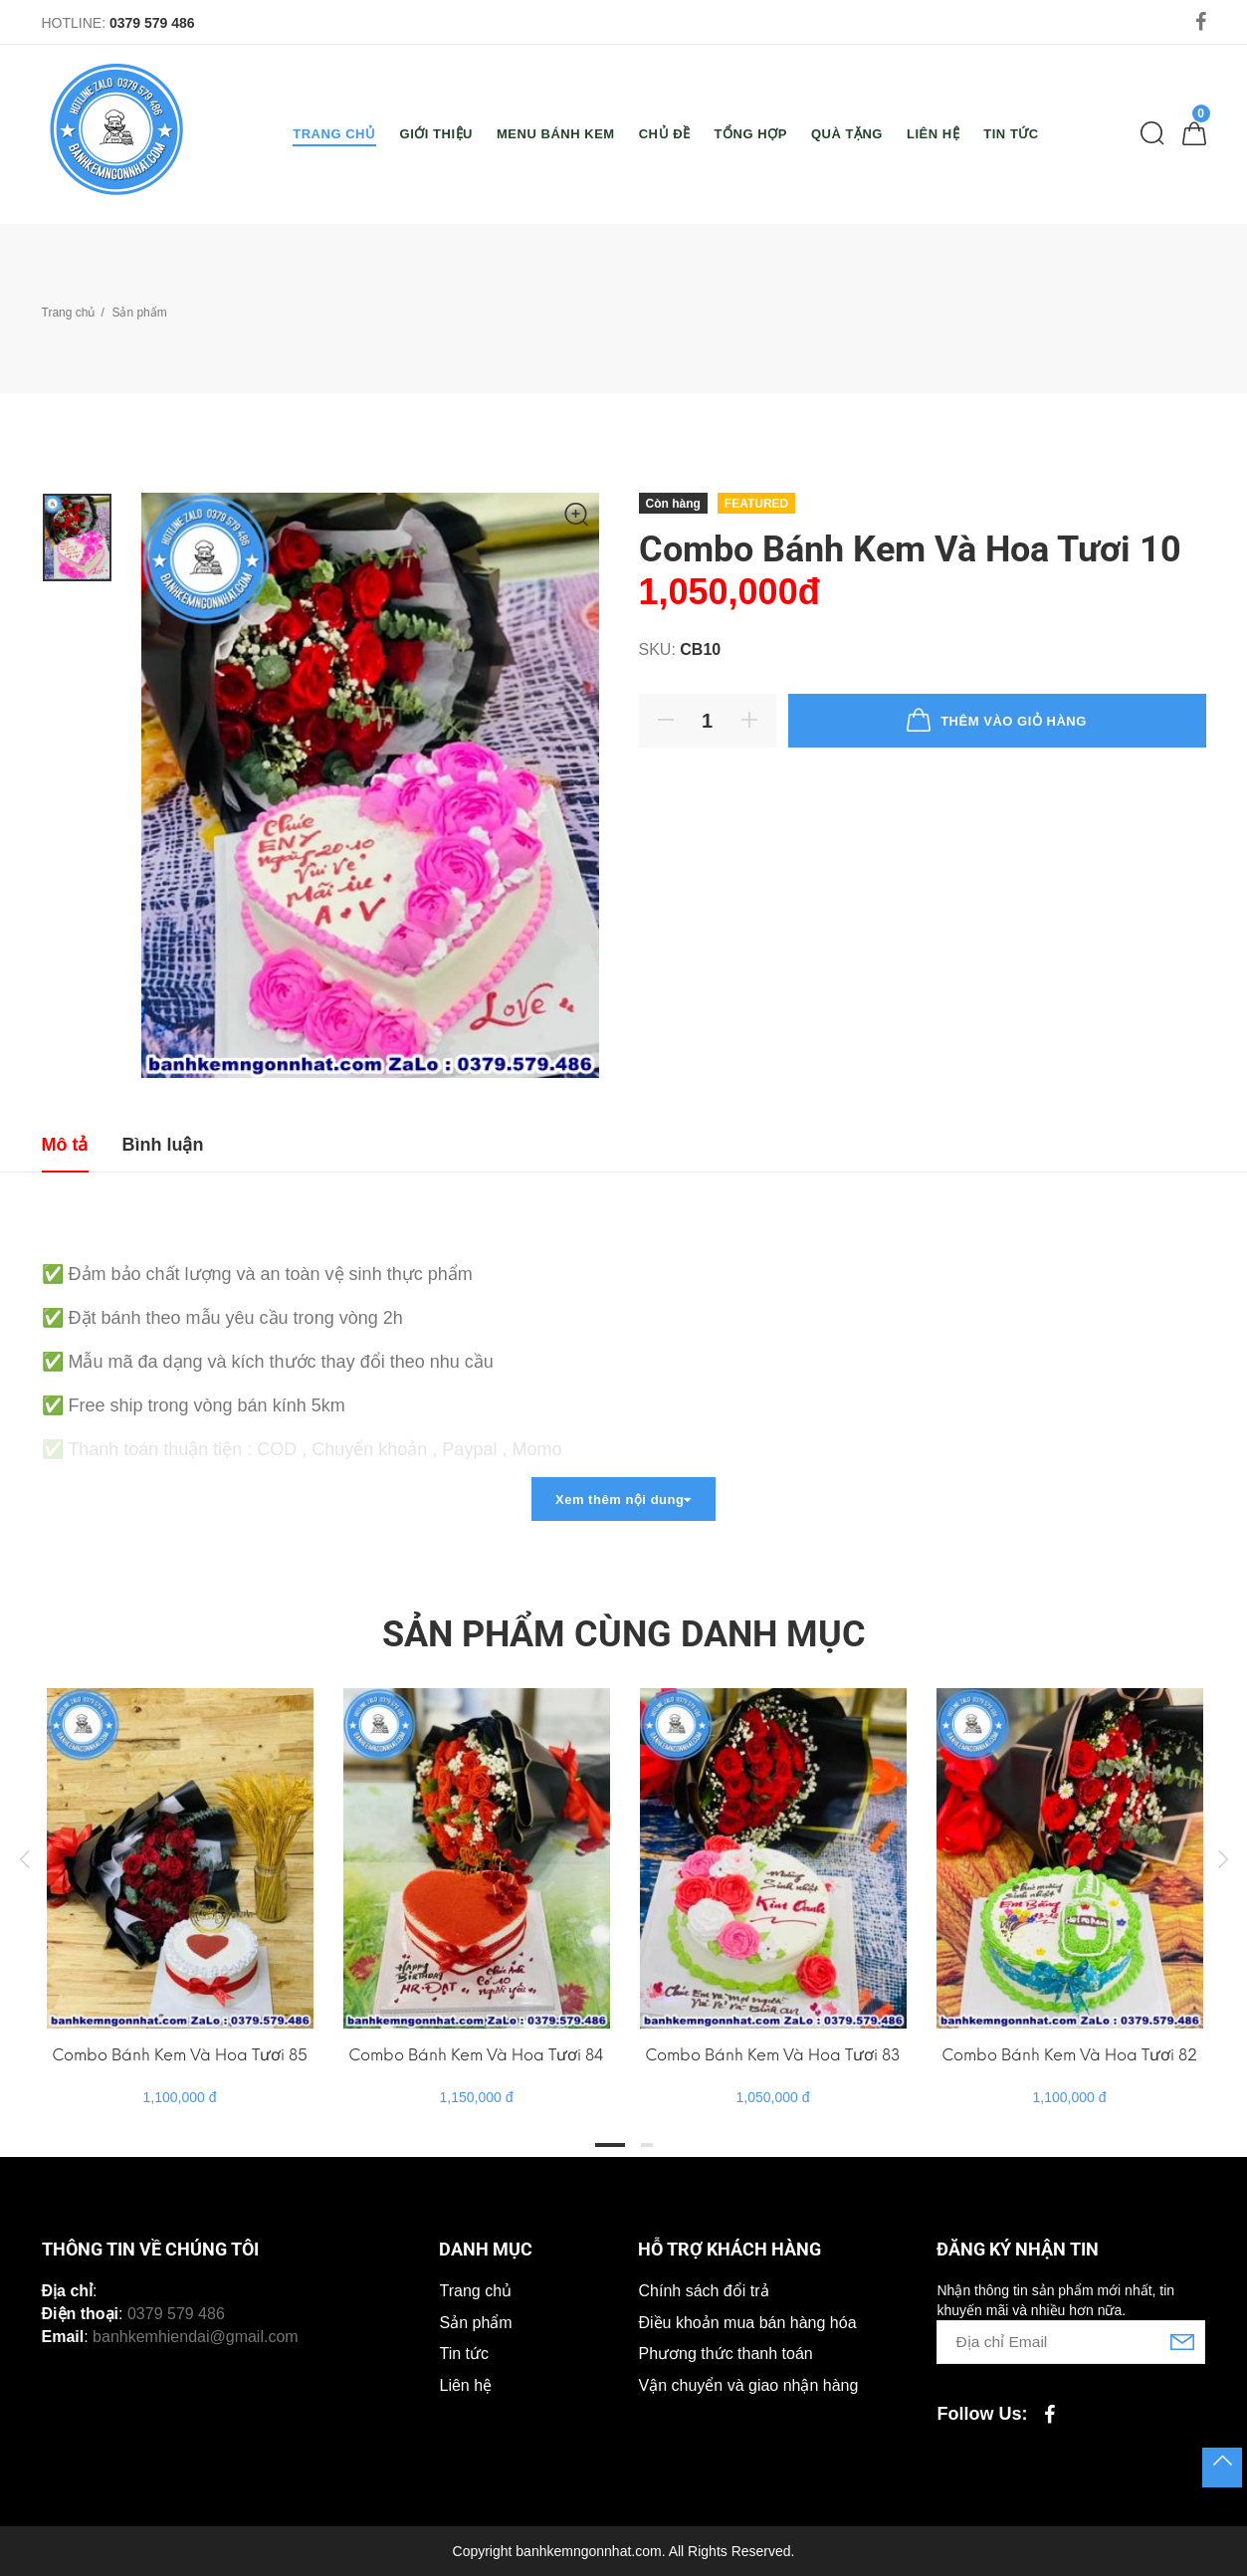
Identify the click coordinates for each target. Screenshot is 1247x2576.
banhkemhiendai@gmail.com (196, 2336)
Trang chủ (69, 313)
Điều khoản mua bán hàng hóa (747, 2322)
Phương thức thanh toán (725, 2353)
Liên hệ (465, 2385)
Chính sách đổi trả (703, 2290)
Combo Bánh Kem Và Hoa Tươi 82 (1069, 2054)
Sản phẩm (475, 2322)
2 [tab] (647, 2145)
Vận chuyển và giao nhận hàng (748, 2385)
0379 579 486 (152, 23)
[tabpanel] (180, 1877)
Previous (25, 1858)
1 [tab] (610, 2145)
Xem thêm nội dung (623, 1499)
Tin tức (464, 2353)
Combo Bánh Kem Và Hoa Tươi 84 (476, 2054)
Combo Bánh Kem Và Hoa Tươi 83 (773, 2054)
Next (1223, 1858)
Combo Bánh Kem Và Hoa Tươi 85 (180, 2054)
